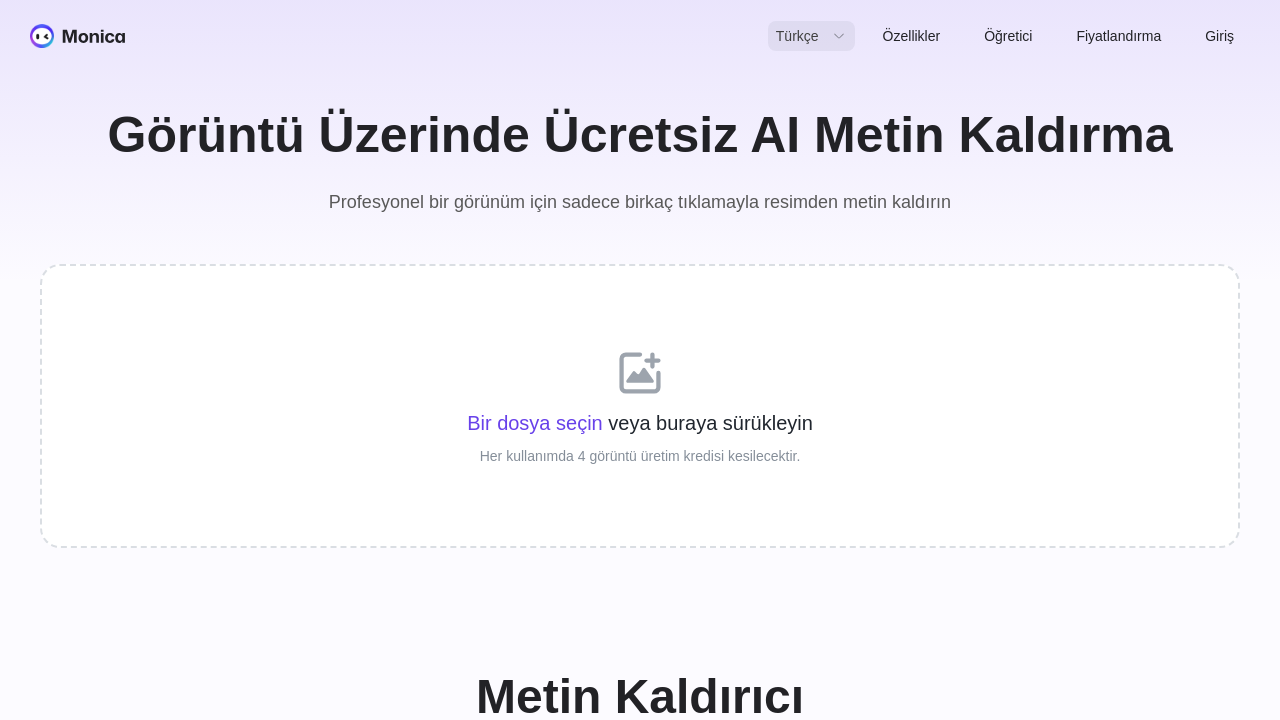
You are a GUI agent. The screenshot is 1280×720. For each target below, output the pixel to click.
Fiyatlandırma (1118, 36)
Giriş (1219, 36)
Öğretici (1008, 36)
